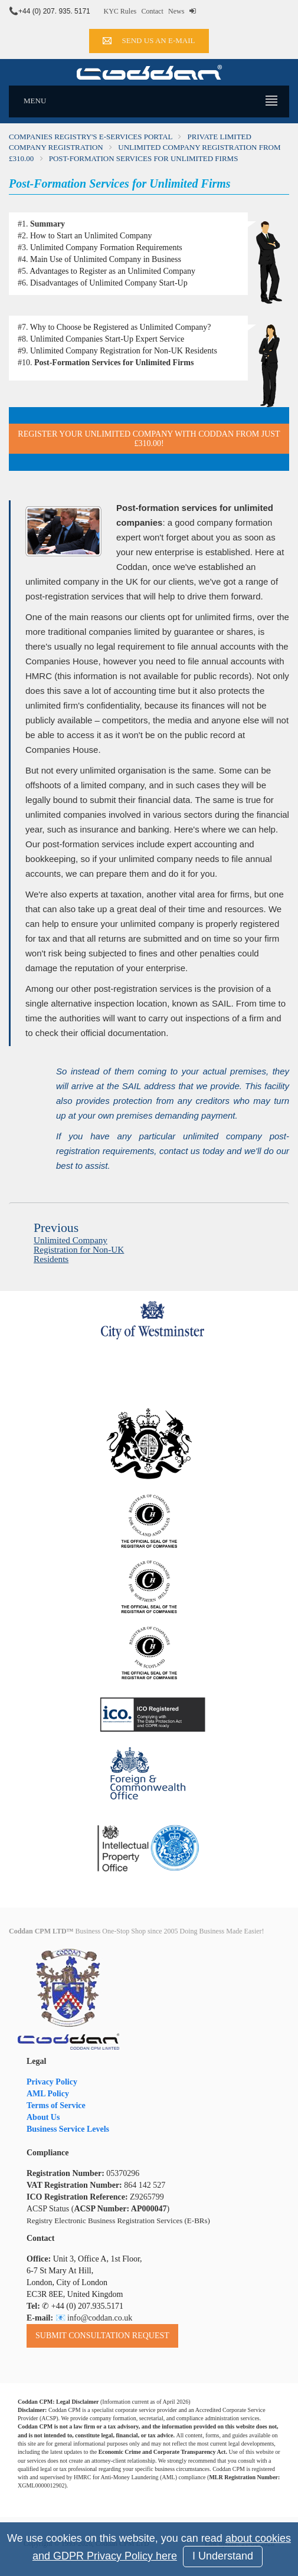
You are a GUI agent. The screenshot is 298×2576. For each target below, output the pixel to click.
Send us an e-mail (149, 40)
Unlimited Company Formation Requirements (106, 247)
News (176, 11)
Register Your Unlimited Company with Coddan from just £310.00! (149, 438)
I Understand (222, 2556)
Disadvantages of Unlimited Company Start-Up (109, 282)
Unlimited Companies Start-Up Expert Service (107, 339)
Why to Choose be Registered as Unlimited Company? (120, 327)
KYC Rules (120, 11)
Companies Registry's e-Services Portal (90, 136)
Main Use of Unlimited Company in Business (105, 259)
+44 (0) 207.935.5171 (87, 2306)
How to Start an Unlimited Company (91, 235)
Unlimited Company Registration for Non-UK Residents (123, 350)
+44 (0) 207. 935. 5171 (54, 11)
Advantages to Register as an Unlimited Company (112, 271)
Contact (152, 11)
